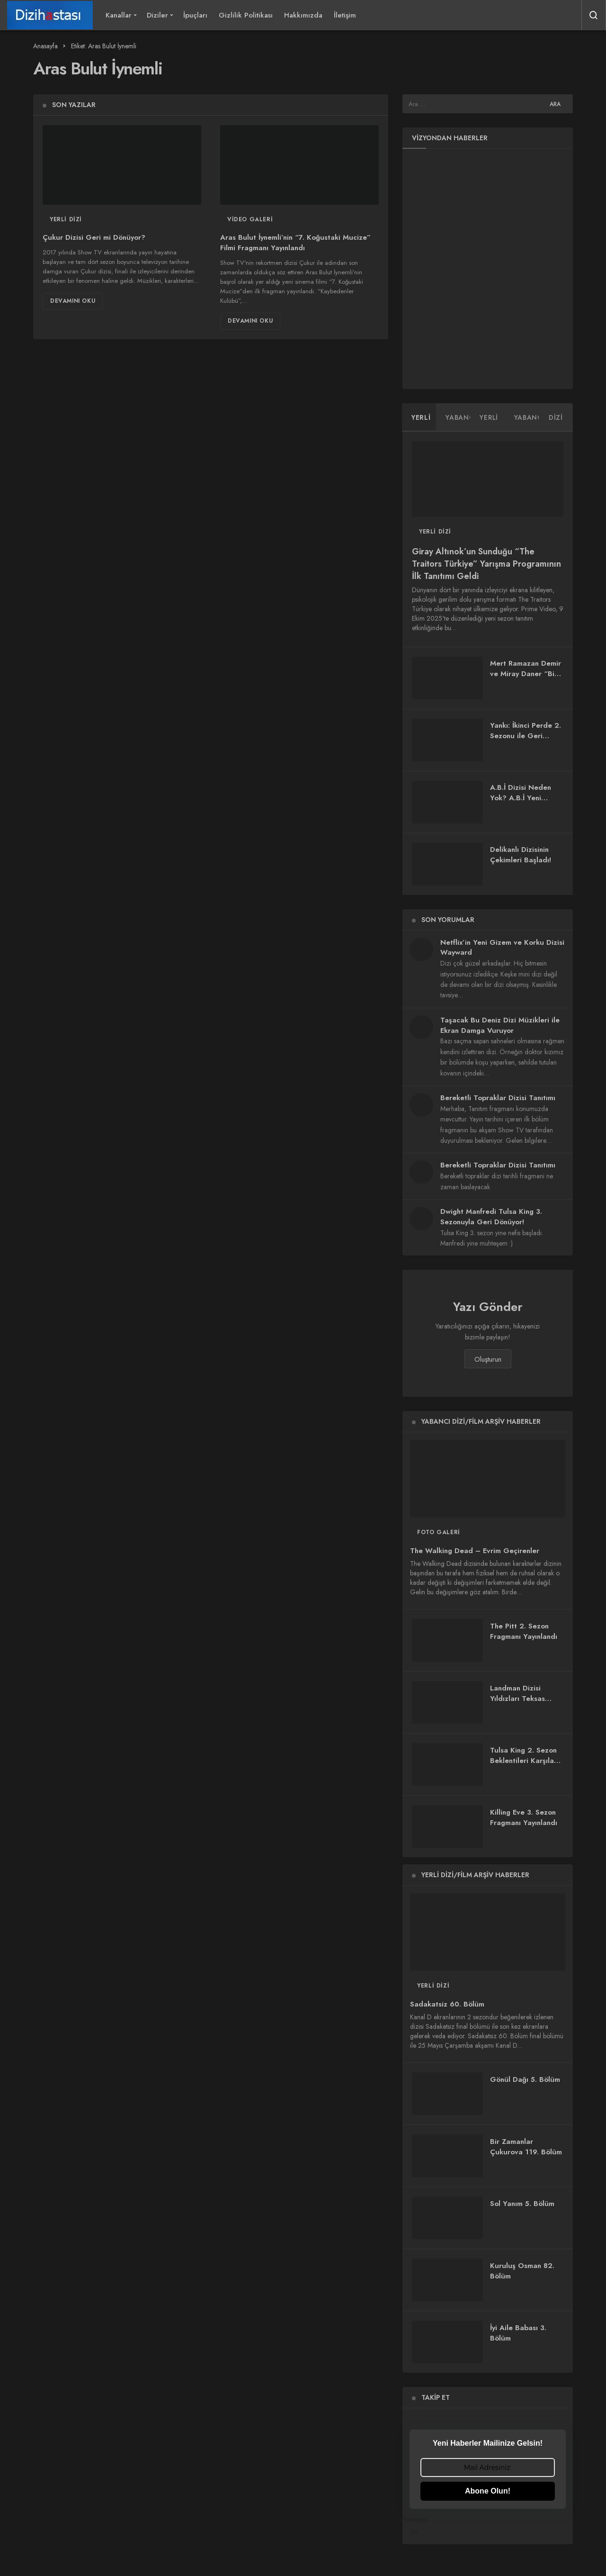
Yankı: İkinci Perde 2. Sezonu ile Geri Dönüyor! (525, 736)
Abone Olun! (487, 2491)
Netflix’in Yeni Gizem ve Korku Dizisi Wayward (502, 947)
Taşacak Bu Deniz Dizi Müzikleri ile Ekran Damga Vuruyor (500, 1025)
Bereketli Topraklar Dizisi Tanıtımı (497, 1098)
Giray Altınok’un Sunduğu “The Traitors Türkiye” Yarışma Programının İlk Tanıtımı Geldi (486, 563)
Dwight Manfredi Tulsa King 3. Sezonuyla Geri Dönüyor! (491, 1216)
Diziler (157, 15)
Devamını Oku (72, 301)
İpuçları (195, 15)
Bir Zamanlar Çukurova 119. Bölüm (526, 2146)
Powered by (488, 2525)
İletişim (345, 15)
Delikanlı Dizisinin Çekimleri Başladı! (520, 855)
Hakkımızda (303, 15)
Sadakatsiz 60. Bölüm (447, 2004)
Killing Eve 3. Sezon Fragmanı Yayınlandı (523, 1817)
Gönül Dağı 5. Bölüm (525, 2079)
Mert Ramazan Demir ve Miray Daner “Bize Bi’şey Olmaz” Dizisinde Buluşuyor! (526, 679)
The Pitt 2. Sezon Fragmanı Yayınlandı (523, 1631)
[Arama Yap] (594, 15)
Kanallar (119, 15)
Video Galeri (250, 219)
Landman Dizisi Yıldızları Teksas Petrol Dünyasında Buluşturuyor (521, 1703)
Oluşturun (487, 1359)
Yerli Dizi (66, 219)
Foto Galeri (438, 1532)
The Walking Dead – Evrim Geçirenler (474, 1551)
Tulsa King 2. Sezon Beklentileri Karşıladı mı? (525, 1760)
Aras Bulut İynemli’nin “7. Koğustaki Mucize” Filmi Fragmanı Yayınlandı (295, 243)
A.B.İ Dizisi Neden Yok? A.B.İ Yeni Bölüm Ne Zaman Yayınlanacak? (520, 803)
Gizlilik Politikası (246, 15)
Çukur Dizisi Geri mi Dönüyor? (94, 238)
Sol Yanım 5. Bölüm (522, 2203)
